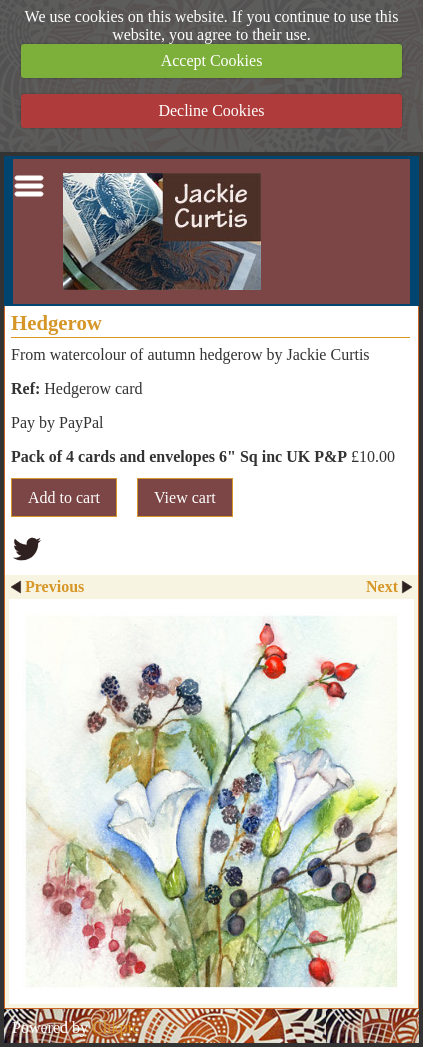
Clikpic (115, 1027)
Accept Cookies (212, 60)
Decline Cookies (211, 110)
